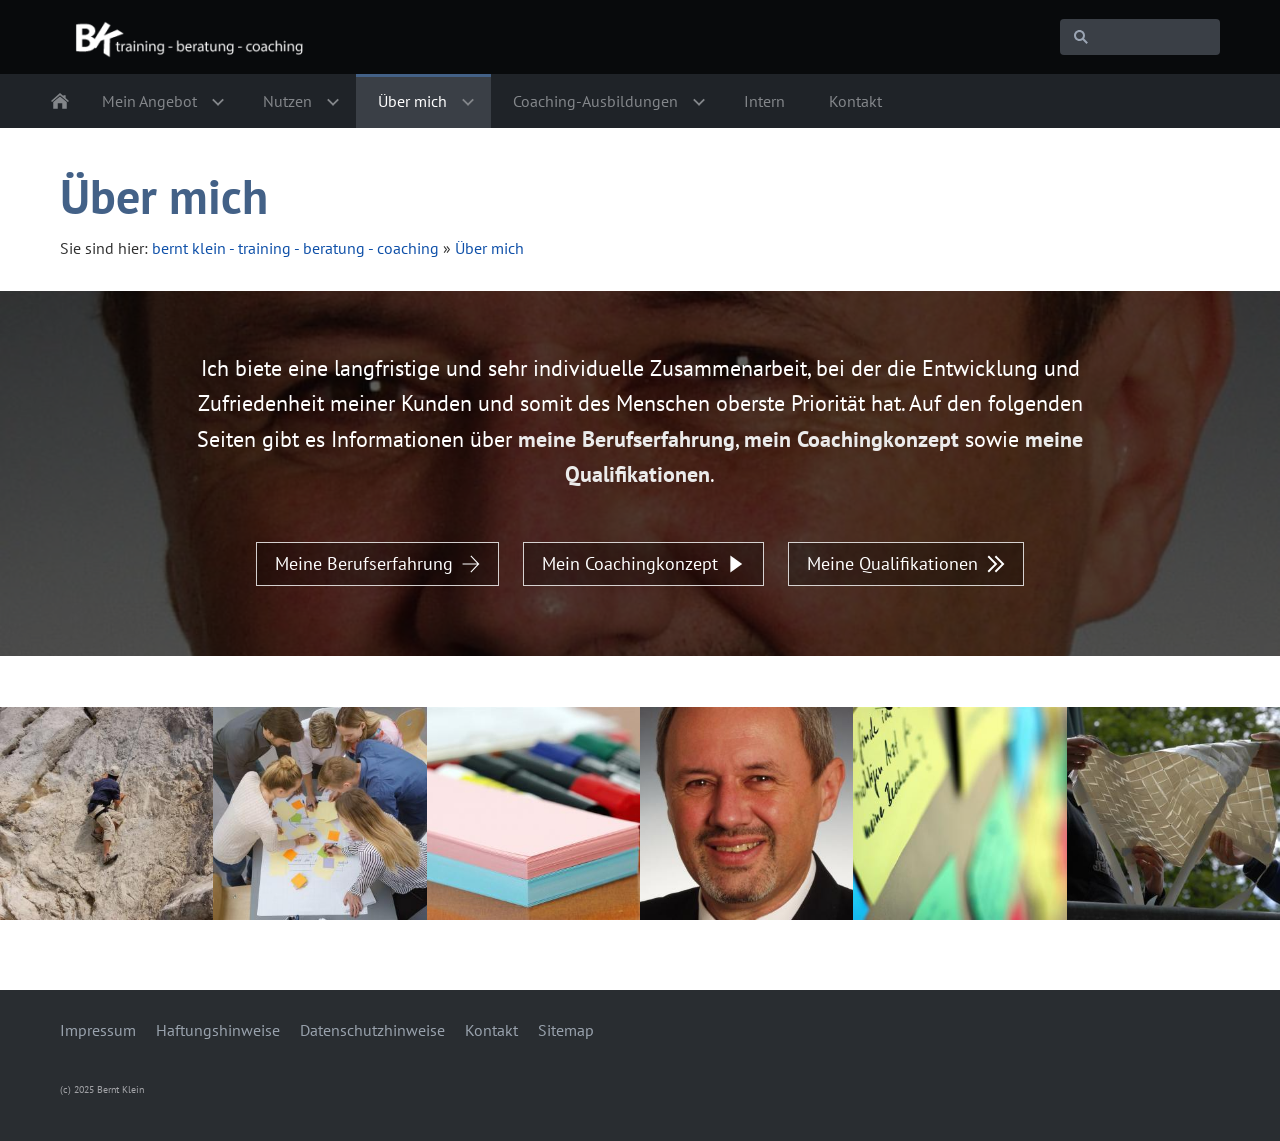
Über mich (489, 248)
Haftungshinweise (218, 1030)
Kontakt (491, 1030)
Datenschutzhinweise (372, 1030)
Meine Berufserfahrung (377, 563)
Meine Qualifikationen (906, 563)
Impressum (98, 1030)
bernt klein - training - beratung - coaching (295, 248)
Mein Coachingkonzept (643, 563)
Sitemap (566, 1030)
